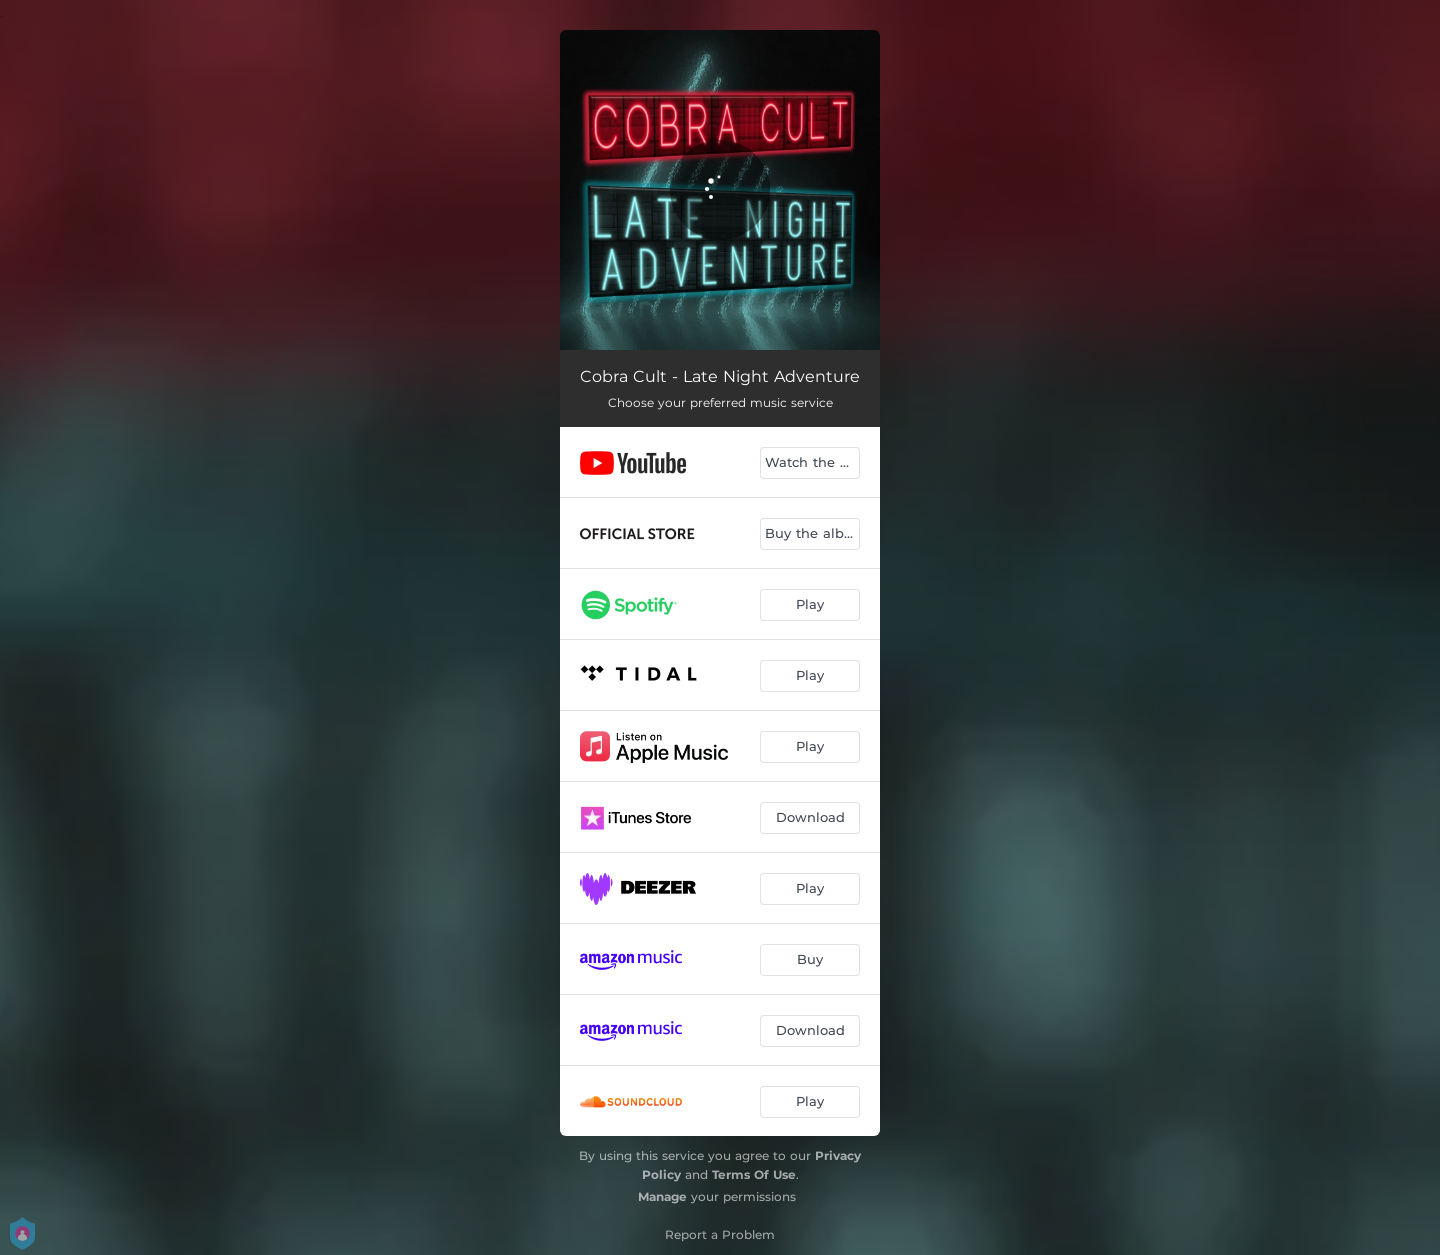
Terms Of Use (754, 1174)
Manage (662, 1196)
